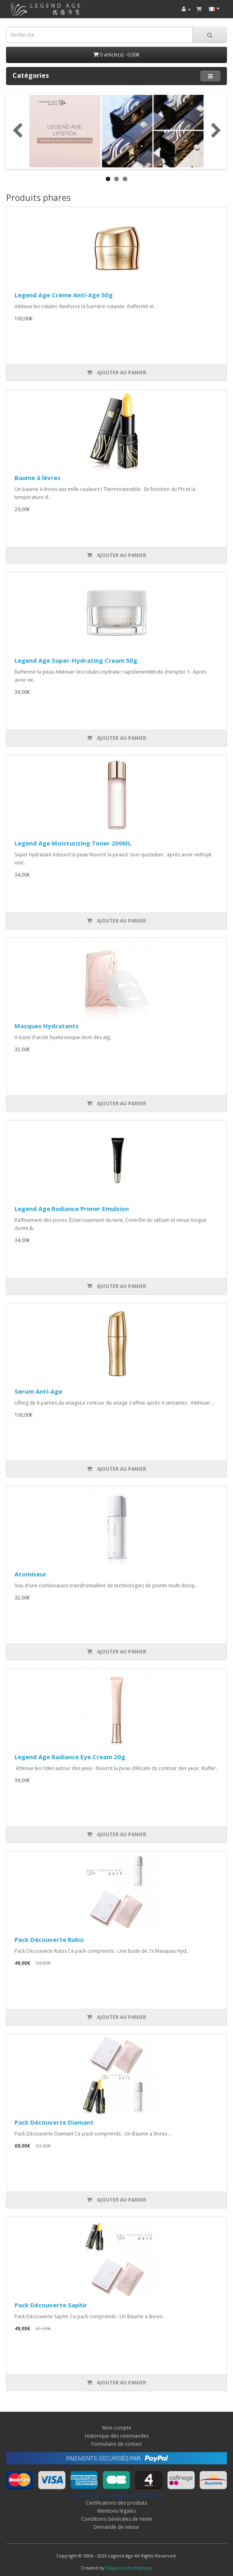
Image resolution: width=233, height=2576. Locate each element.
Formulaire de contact (116, 2443)
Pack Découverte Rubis (49, 1939)
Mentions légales (116, 2510)
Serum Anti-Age (38, 1391)
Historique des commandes (117, 2435)
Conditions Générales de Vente (116, 2518)
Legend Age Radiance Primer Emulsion (72, 1208)
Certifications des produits (116, 2502)
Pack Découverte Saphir (51, 2305)
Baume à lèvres (38, 478)
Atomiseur (30, 1574)
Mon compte (116, 2427)
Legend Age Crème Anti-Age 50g (64, 295)
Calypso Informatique (129, 2568)
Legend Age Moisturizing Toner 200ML (73, 843)
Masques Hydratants (47, 1026)
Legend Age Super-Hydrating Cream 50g (76, 660)
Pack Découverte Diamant (54, 2122)
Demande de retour (116, 2527)
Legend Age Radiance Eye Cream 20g (70, 1757)
